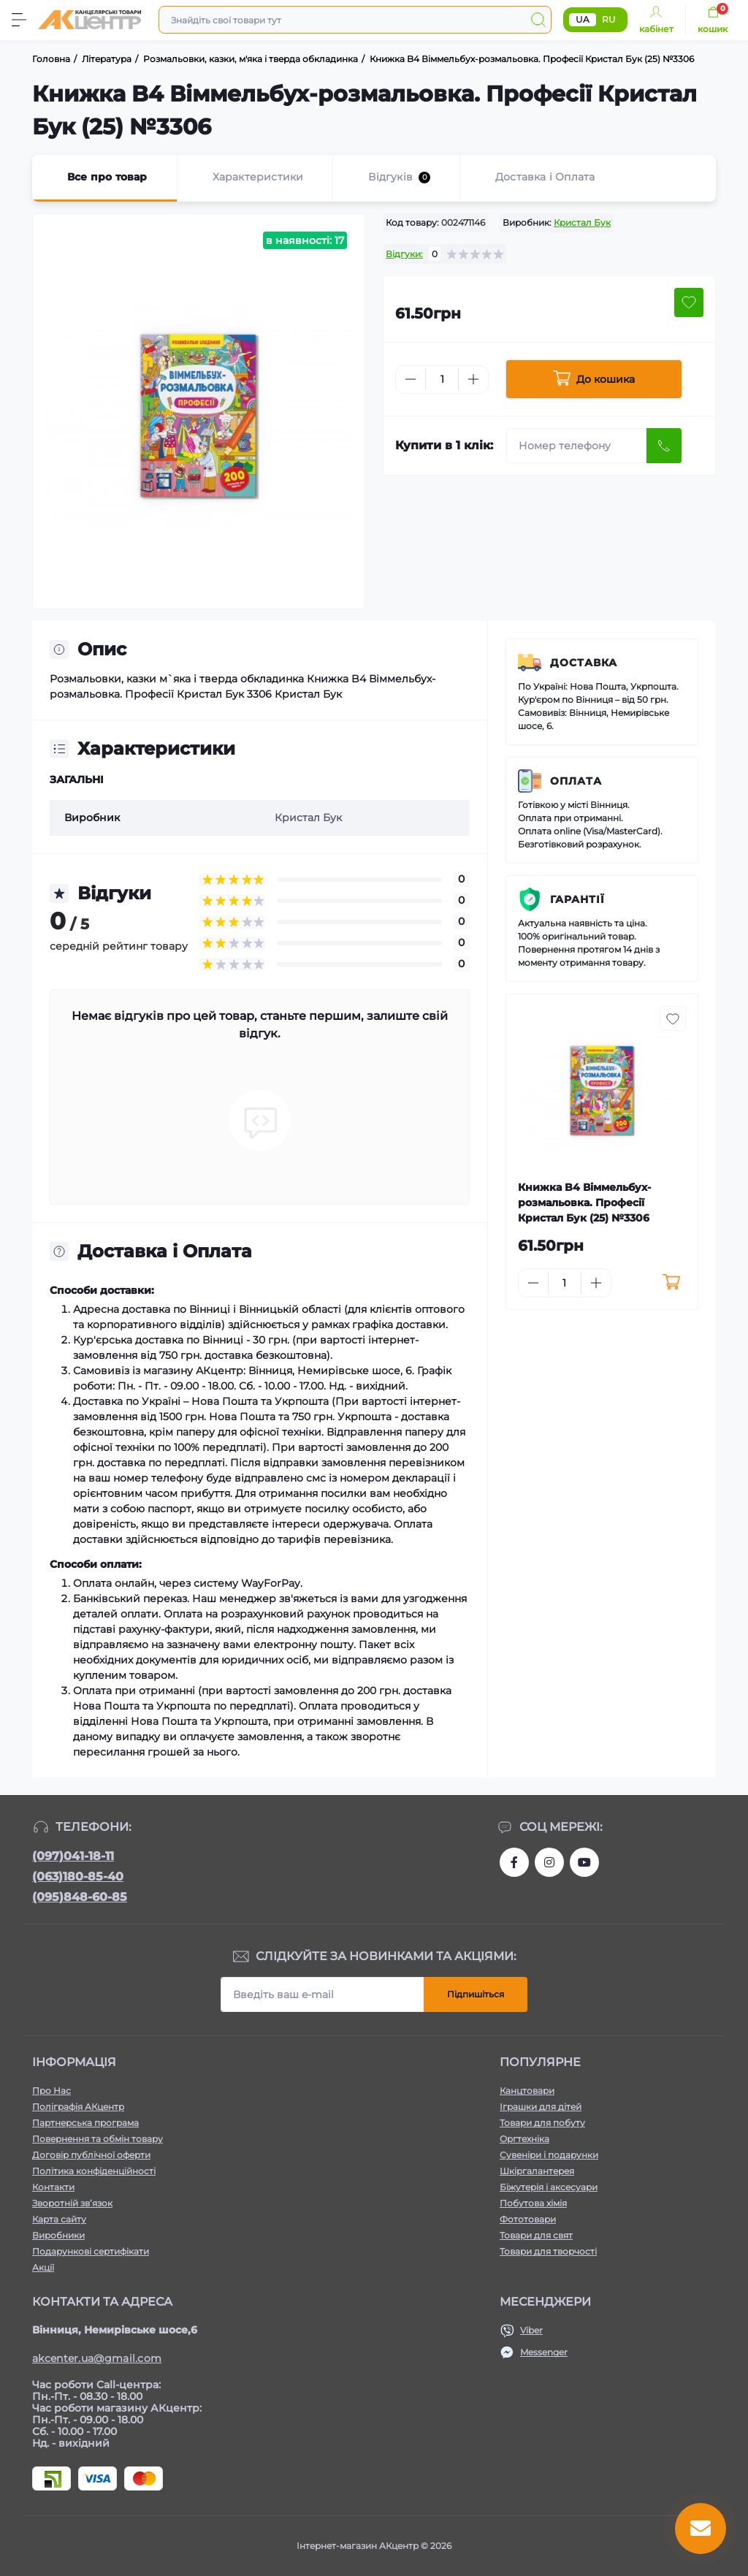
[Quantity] (442, 379)
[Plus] (473, 379)
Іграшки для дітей (540, 2106)
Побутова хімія (533, 2203)
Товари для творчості (548, 2251)
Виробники (58, 2235)
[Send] (664, 445)
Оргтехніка (524, 2138)
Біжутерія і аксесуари (549, 2186)
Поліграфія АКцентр (78, 2106)
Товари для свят (536, 2235)
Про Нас (51, 2090)
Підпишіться (475, 1994)
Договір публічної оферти (91, 2154)
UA (582, 19)
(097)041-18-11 (73, 1856)
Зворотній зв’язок (72, 2203)
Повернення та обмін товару (97, 2138)
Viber (531, 2330)
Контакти (53, 2186)
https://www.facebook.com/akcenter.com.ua (514, 1862)
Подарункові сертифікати (90, 2251)
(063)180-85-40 (77, 1876)
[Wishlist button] (688, 302)
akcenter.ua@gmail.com (96, 2358)
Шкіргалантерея (537, 2170)
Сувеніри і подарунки (549, 2154)
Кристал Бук (582, 222)
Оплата (576, 781)
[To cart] (671, 1282)
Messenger (544, 2352)
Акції (43, 2267)
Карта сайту (59, 2219)
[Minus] (410, 379)
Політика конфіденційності (94, 2170)
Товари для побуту (542, 2122)
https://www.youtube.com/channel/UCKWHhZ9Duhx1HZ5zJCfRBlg (584, 1862)
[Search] (538, 20)
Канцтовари (527, 2090)
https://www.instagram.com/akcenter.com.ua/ (549, 1862)
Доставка (583, 662)
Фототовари (528, 2219)
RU (609, 19)
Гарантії (577, 899)
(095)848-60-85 (79, 1897)
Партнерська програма (85, 2122)
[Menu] (19, 19)
